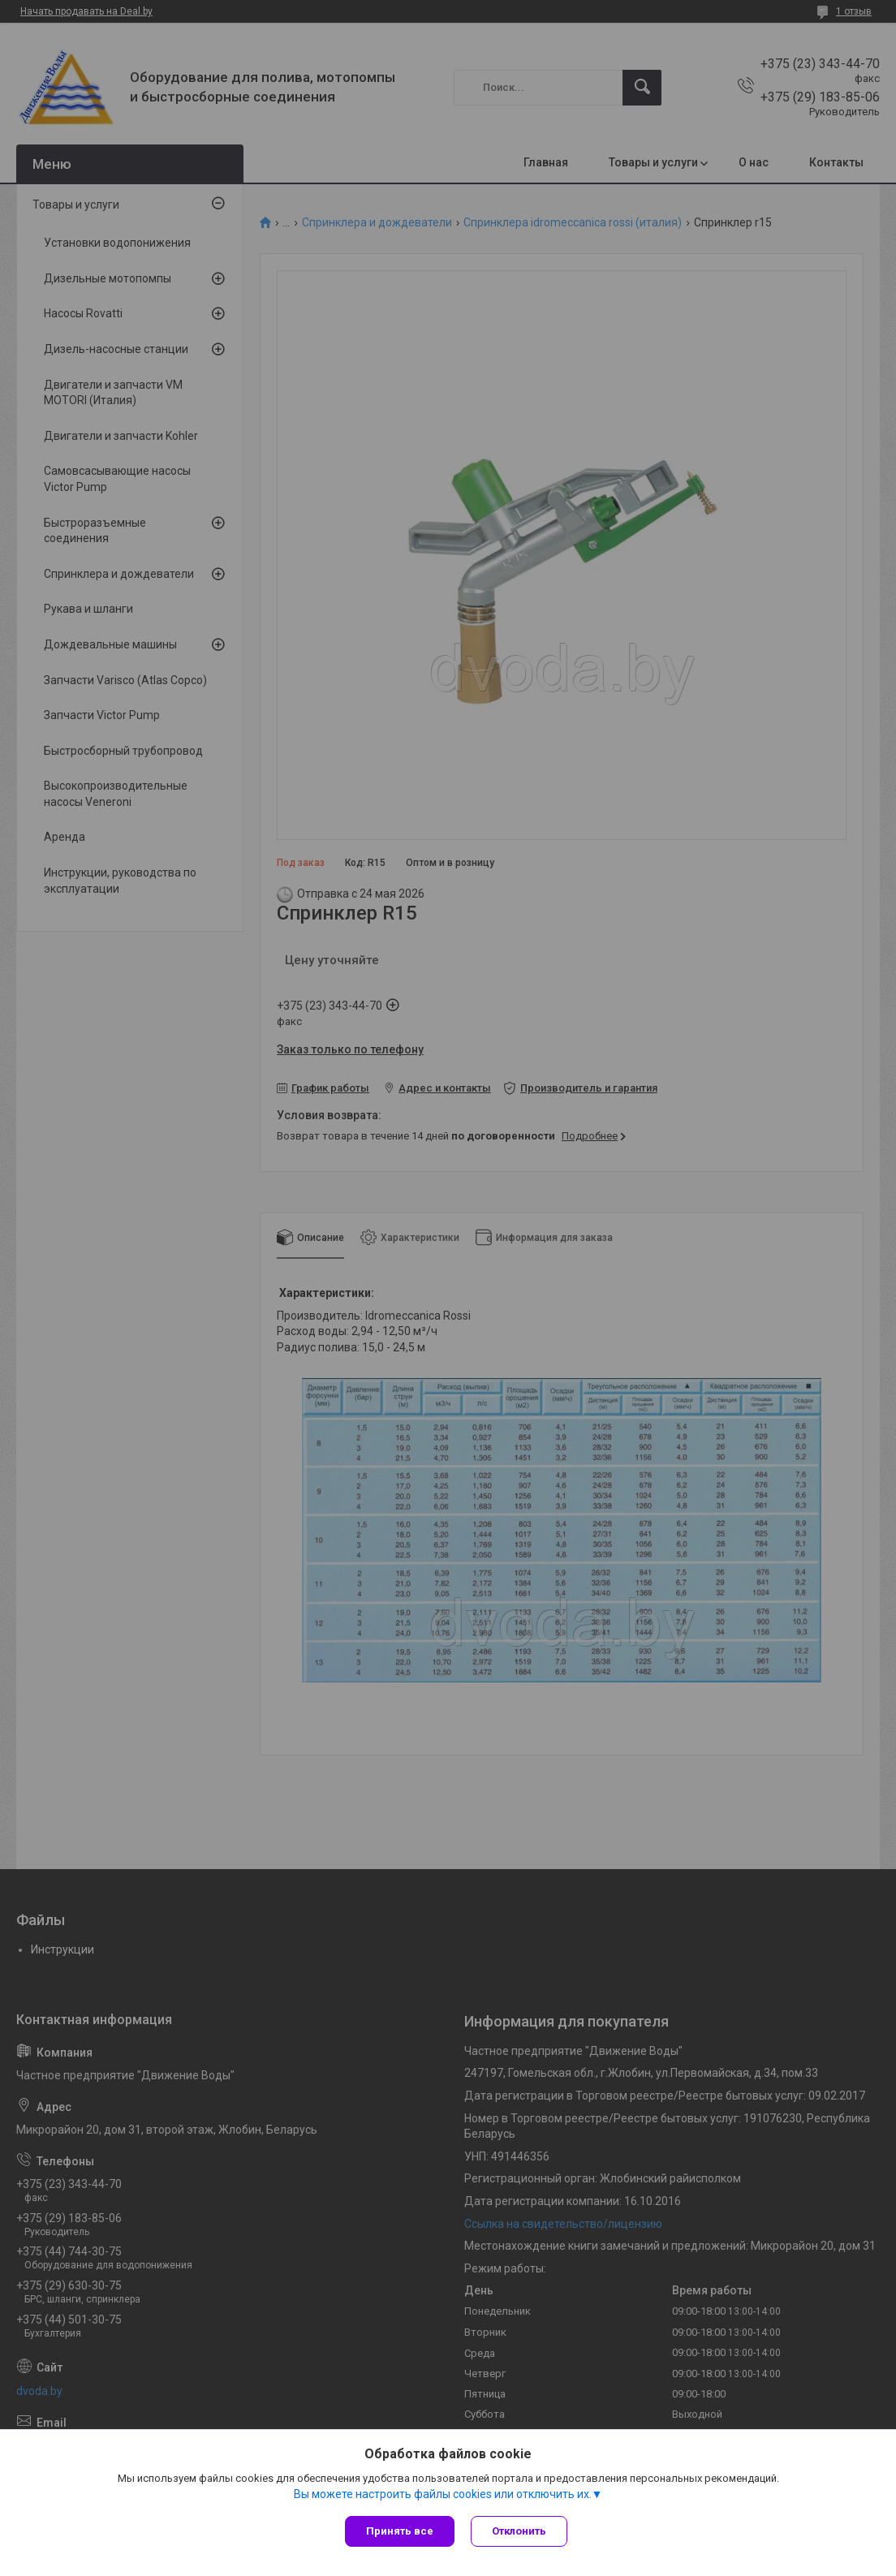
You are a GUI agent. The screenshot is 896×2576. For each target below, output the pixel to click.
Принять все (399, 2531)
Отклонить (519, 2531)
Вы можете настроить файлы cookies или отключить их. (443, 2494)
